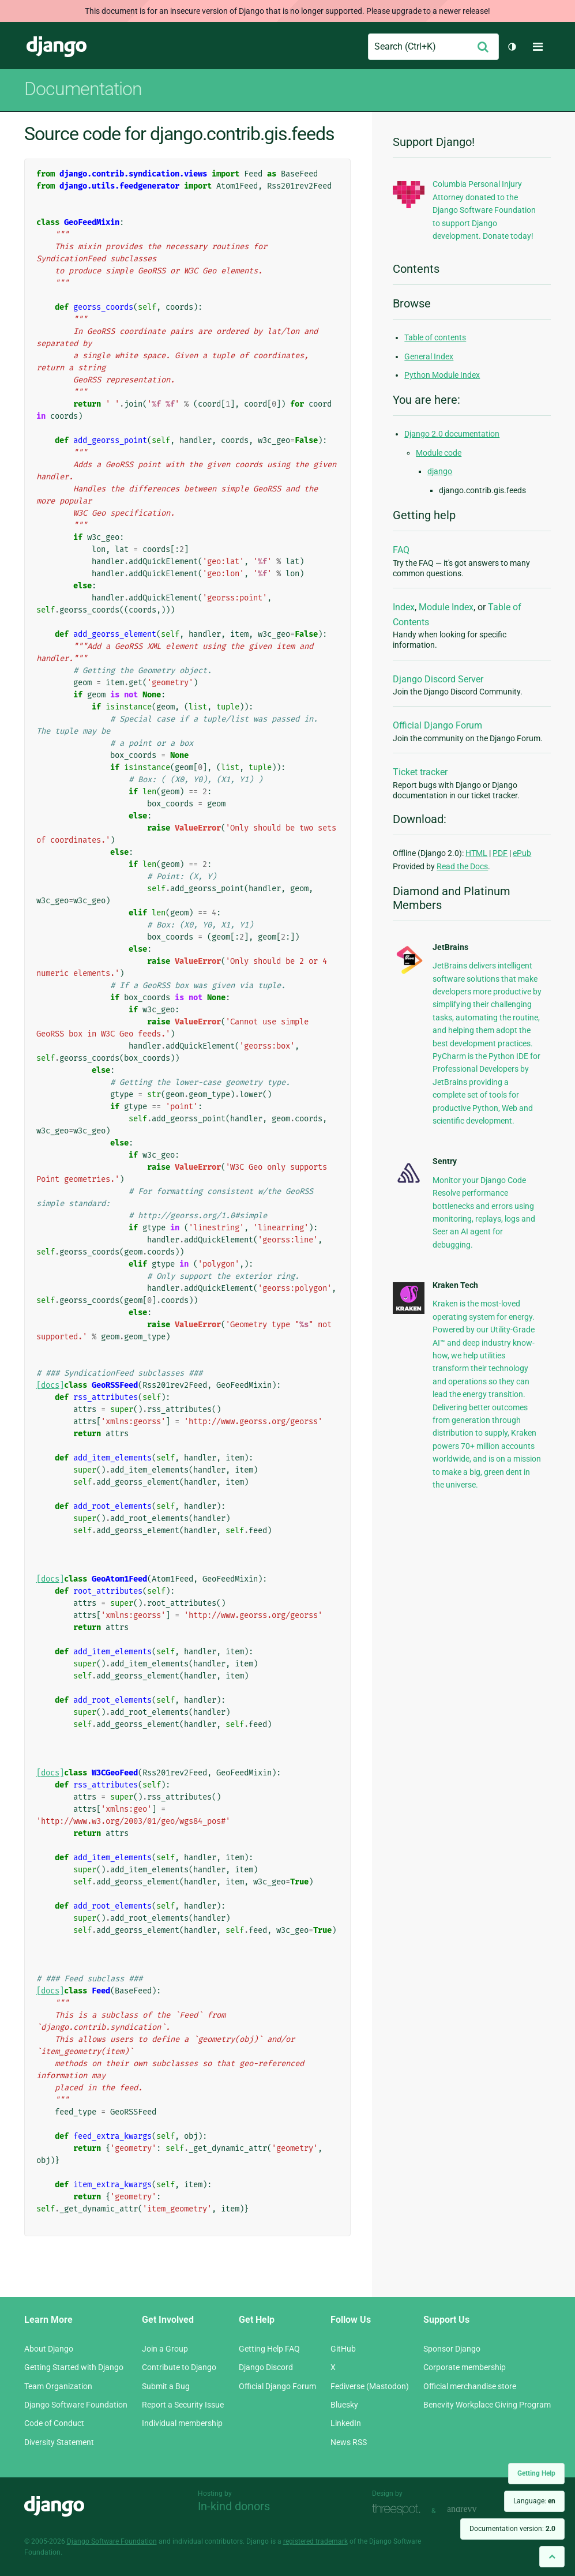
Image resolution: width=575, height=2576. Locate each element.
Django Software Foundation (75, 2404)
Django (57, 46)
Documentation (83, 89)
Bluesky (344, 2404)
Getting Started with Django (73, 2367)
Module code (438, 452)
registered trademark (315, 2541)
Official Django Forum (437, 725)
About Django (48, 2348)
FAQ (401, 550)
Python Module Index (442, 375)
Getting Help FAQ (269, 2348)
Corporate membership (464, 2367)
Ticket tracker (420, 772)
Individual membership (182, 2423)
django (439, 471)
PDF (500, 853)
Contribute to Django (179, 2367)
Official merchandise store (469, 2386)
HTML (476, 853)
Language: (534, 2501)
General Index (428, 356)
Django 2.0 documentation (451, 433)
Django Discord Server (438, 679)
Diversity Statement (59, 2442)
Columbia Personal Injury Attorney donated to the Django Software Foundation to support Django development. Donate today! (484, 210)
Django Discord (266, 2367)
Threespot (399, 2509)
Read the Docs (462, 866)
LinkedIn (345, 2423)
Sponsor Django (451, 2348)
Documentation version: (512, 2529)
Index (404, 607)
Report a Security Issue (183, 2404)
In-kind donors (234, 2506)
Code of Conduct (54, 2423)
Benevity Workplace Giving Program (487, 2404)
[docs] (50, 1385)
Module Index (446, 607)
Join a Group (165, 2348)
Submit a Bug (166, 2386)
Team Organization (58, 2386)
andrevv (475, 2509)
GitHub (343, 2348)
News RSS (348, 2442)
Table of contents (435, 337)
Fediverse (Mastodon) (369, 2386)
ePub (522, 853)
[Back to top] (552, 2557)
